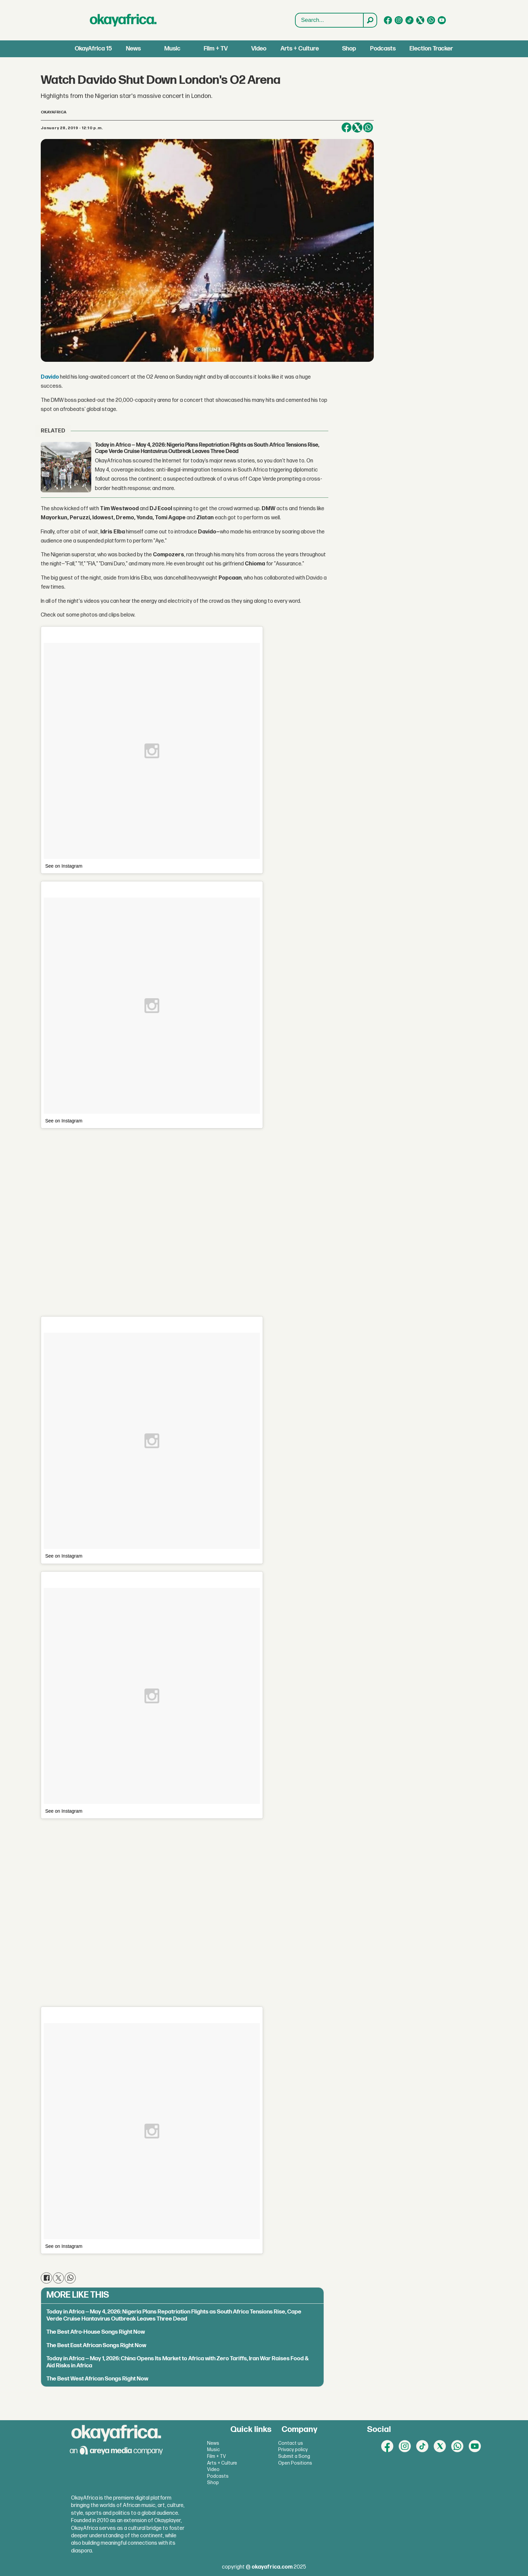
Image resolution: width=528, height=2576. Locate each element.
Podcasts (383, 48)
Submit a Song (294, 2456)
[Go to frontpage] (123, 20)
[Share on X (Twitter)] (357, 128)
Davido (50, 377)
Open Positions (295, 2463)
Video (258, 48)
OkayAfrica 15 (93, 48)
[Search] (369, 20)
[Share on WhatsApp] (368, 128)
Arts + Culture (299, 48)
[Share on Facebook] (346, 128)
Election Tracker (431, 48)
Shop (349, 48)
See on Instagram (63, 866)
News (133, 48)
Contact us (290, 2443)
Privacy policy (293, 2449)
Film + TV (216, 48)
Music (172, 48)
